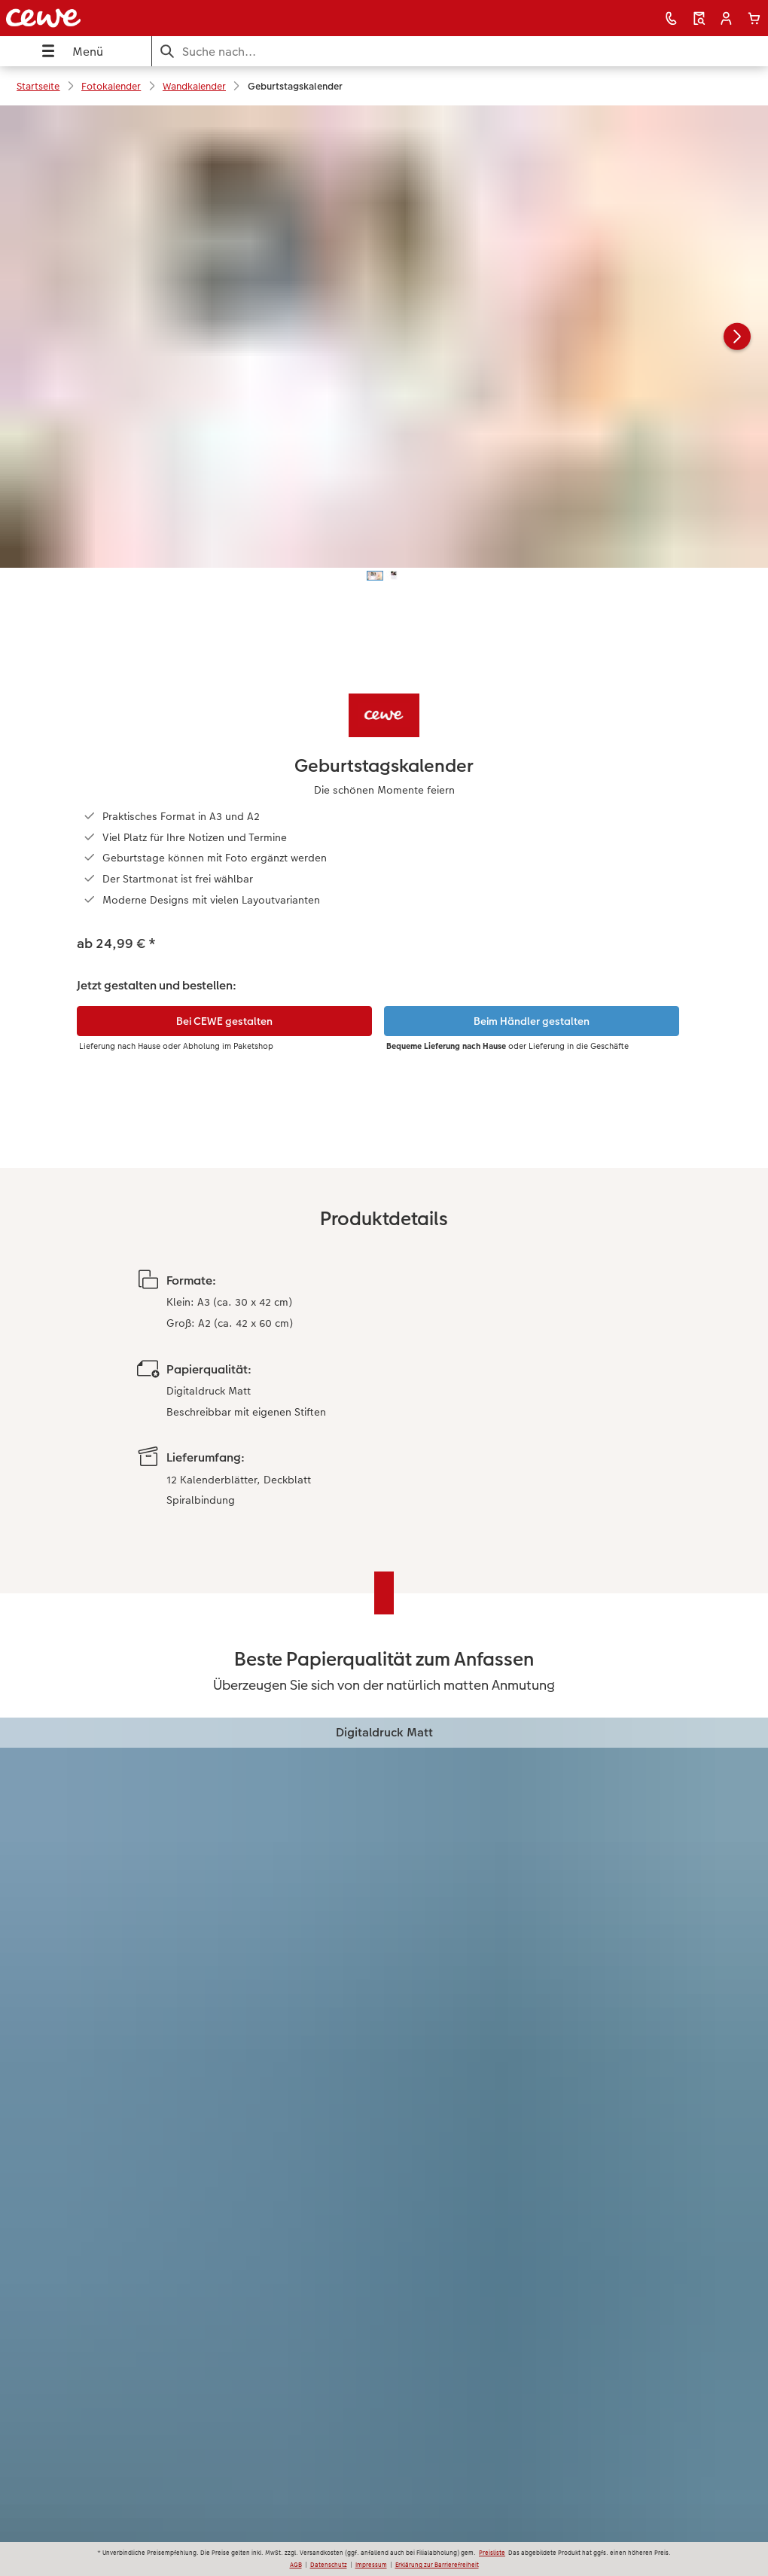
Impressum (371, 2564)
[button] (726, 18)
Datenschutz (328, 2564)
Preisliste (492, 2552)
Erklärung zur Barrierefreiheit (437, 2564)
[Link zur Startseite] (151, 18)
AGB (296, 2564)
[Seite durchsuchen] (460, 51)
